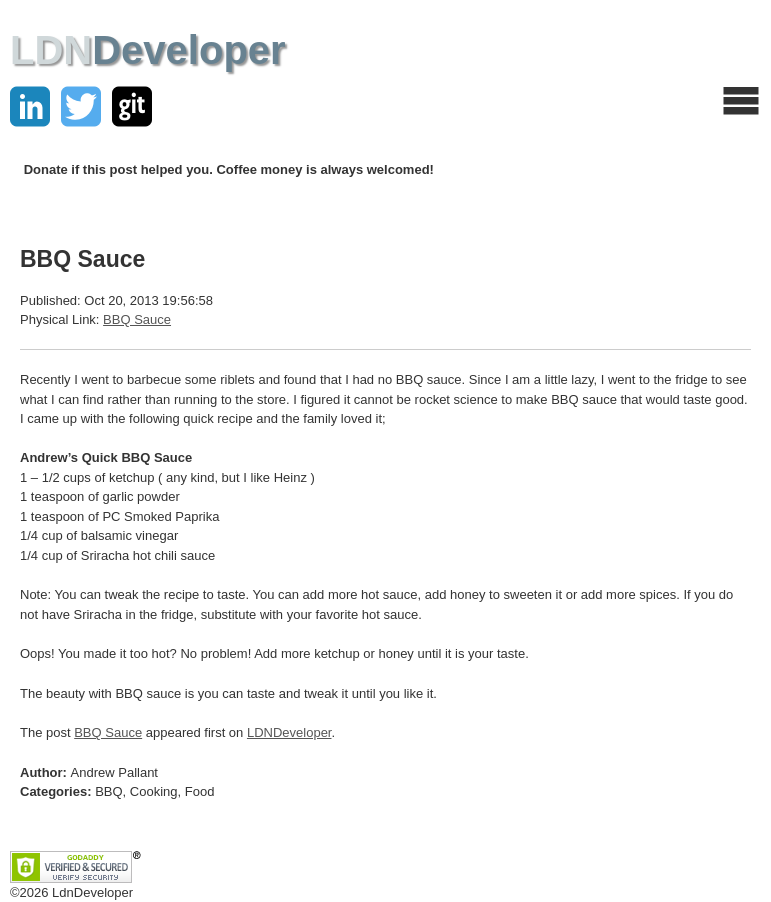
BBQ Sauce (137, 319)
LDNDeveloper (289, 732)
